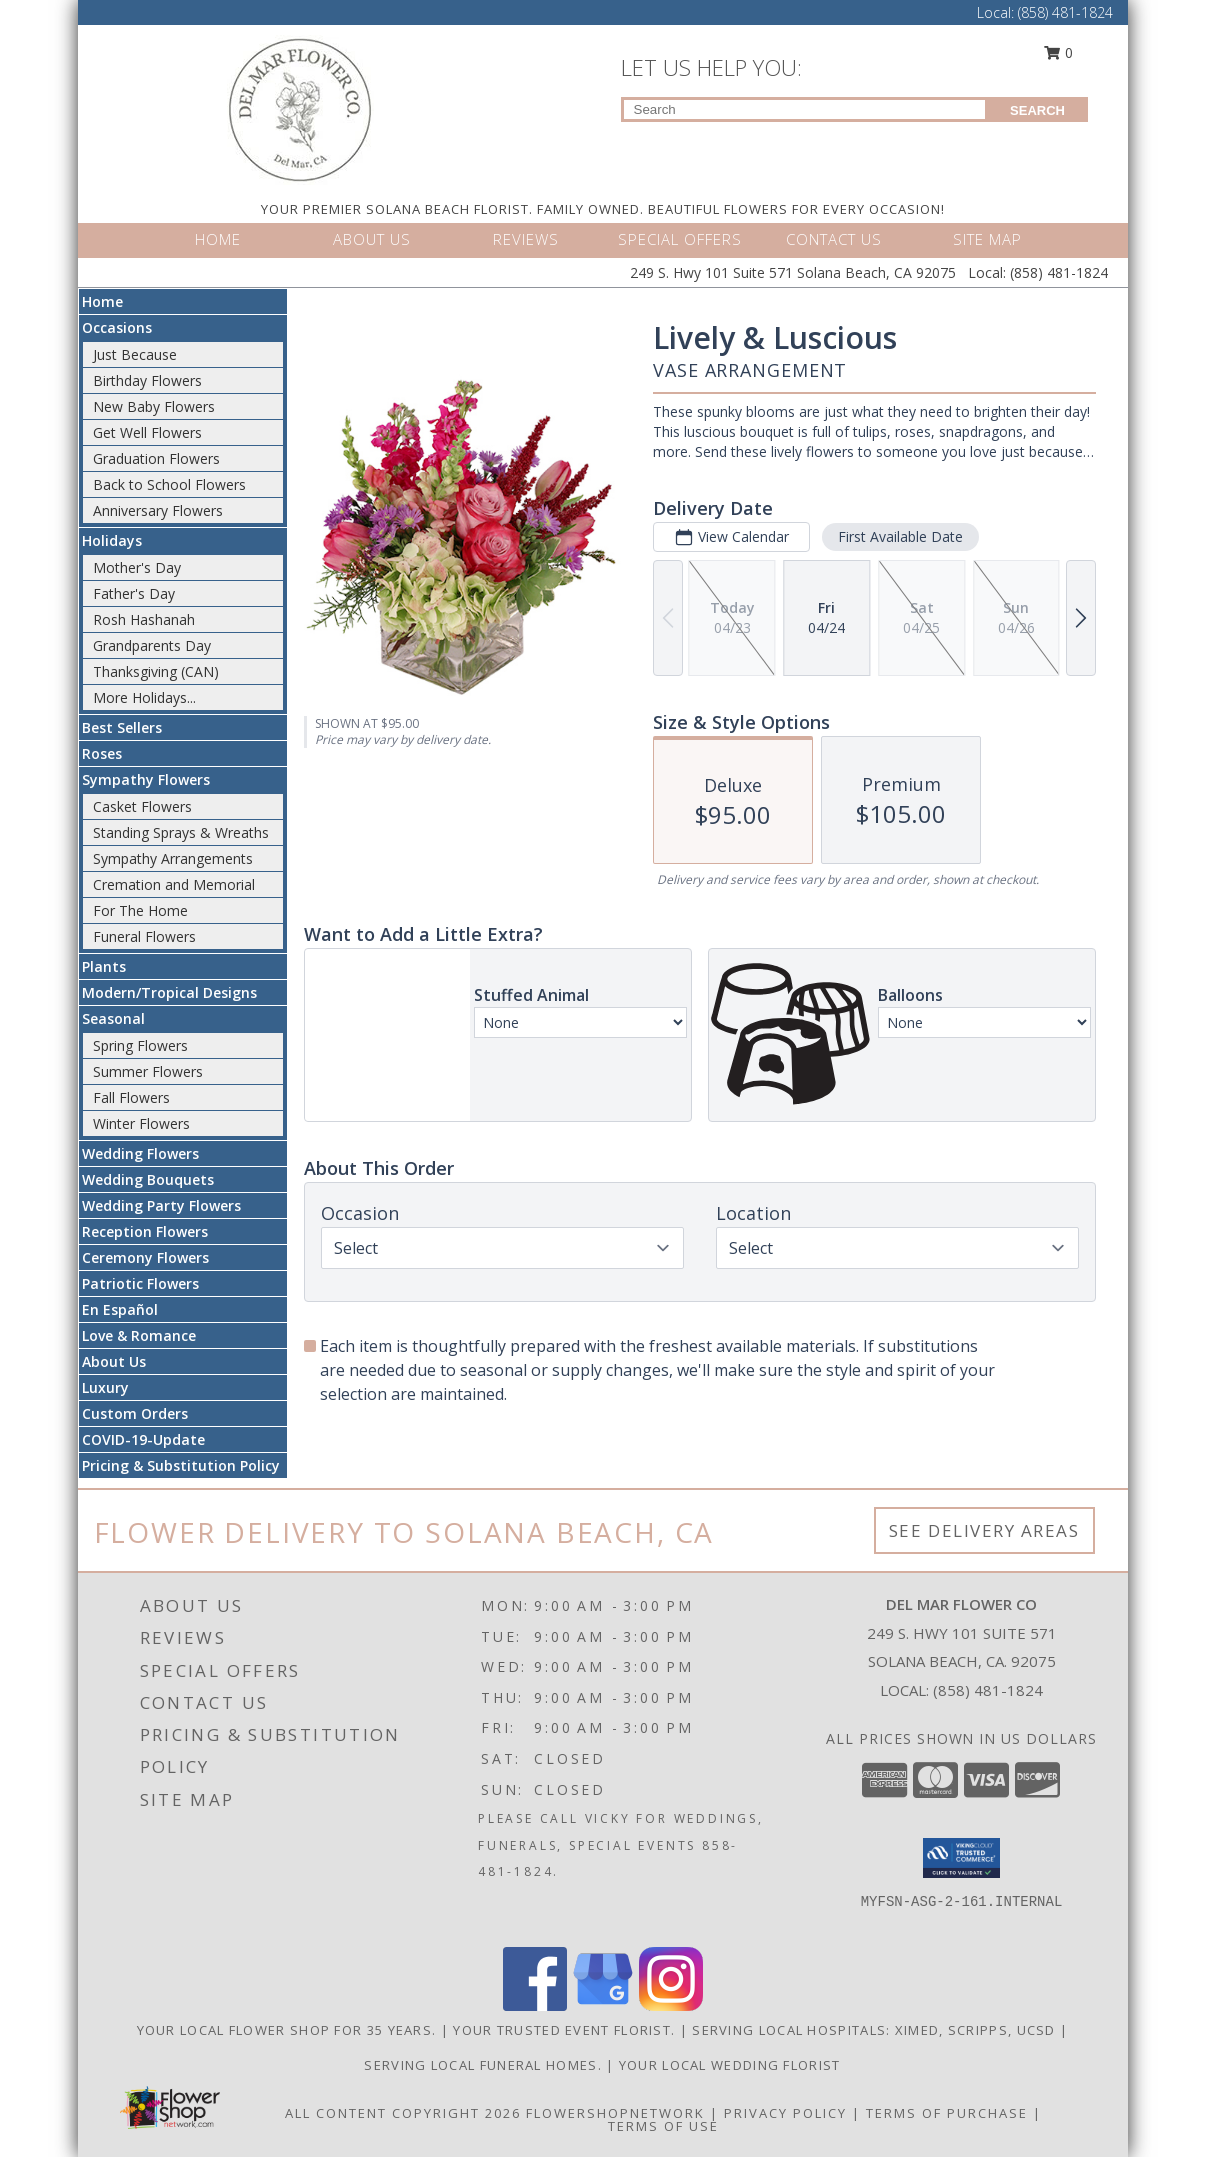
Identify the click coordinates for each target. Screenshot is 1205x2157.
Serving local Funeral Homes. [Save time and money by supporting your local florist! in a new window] (485, 2065)
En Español (120, 1309)
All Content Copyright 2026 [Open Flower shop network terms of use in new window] (403, 2113)
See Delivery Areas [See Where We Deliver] (984, 1530)
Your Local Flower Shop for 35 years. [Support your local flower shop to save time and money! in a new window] (289, 2030)
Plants (104, 966)
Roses (102, 753)
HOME (218, 239)
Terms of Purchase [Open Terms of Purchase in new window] (947, 2113)
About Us (114, 1361)
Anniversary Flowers (158, 510)
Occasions (117, 327)
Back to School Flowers (169, 484)
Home (102, 301)
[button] (961, 1858)
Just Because (135, 354)
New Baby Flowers (154, 406)
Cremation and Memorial (174, 884)
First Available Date (899, 536)
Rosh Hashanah (144, 619)
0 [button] (1058, 52)
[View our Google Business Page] (603, 2005)
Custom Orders (135, 1413)
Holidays (112, 540)
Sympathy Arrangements (173, 858)
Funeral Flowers (144, 936)
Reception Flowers (145, 1231)
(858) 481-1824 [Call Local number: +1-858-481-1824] (1065, 12)
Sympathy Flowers (146, 779)
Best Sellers (122, 727)
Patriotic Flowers (140, 1283)
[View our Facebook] (535, 2005)
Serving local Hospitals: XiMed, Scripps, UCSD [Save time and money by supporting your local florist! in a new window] (876, 2030)
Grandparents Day (152, 645)
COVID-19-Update (143, 1439)
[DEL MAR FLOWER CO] (300, 108)
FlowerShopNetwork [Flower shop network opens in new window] (615, 2113)
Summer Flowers (148, 1071)
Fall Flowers (131, 1097)
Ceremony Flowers (145, 1257)
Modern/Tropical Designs (169, 992)
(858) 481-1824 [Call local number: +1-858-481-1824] (988, 1690)
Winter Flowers (141, 1123)
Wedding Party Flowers (161, 1205)
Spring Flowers (140, 1045)
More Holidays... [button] (144, 697)
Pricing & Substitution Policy (181, 1465)
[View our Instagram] (671, 2005)
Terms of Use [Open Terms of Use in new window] (663, 2126)
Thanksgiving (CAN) (156, 671)
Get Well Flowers (147, 432)
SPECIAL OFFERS (680, 239)
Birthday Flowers (147, 380)
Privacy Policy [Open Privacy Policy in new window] (785, 2113)
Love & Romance (139, 1335)
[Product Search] (804, 109)
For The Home (140, 910)
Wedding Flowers (140, 1153)
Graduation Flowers (156, 458)
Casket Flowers (142, 806)
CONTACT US (834, 239)
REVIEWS (526, 239)
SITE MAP (987, 239)
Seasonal (113, 1018)
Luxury (105, 1387)
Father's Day (134, 593)
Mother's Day (137, 567)
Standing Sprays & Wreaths (181, 832)
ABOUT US (372, 239)
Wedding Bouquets (148, 1179)
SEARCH (1037, 110)
